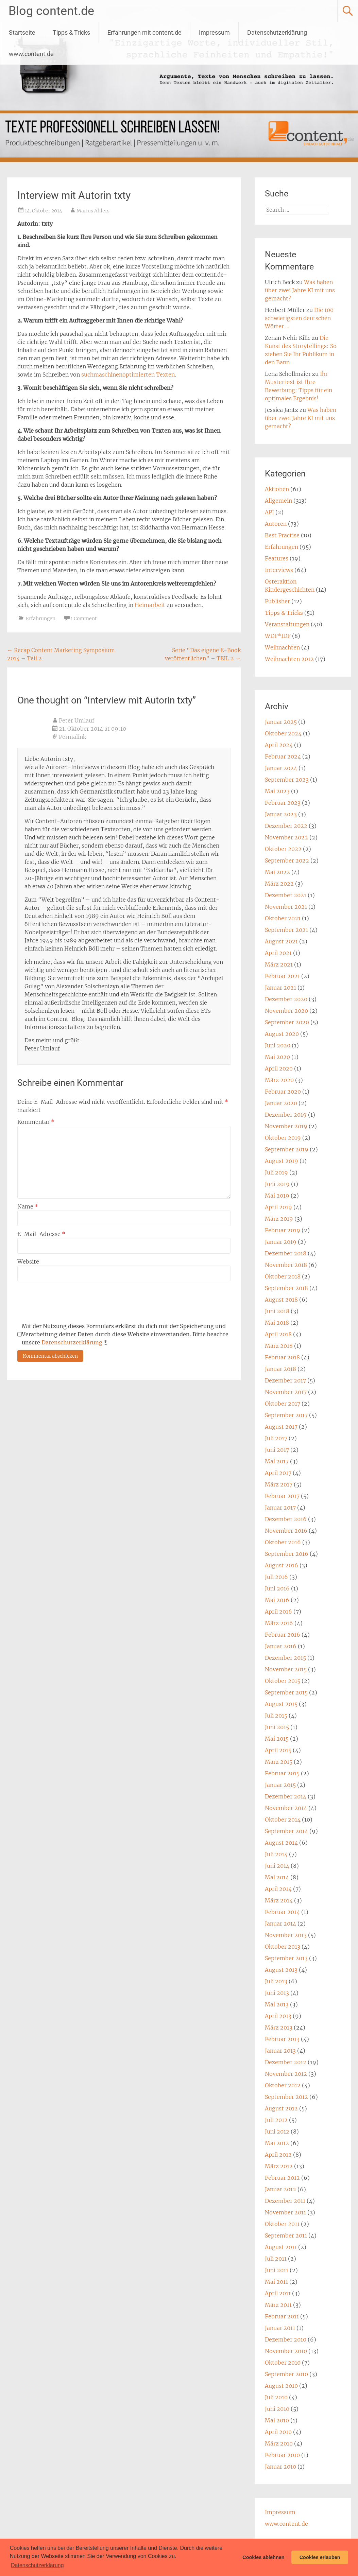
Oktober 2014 (283, 1819)
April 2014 (278, 1888)
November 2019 (286, 1126)
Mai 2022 (277, 872)
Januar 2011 (280, 2328)
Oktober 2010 (283, 2362)
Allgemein (278, 500)
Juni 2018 (277, 1311)
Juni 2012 (277, 2131)
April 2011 (278, 2293)
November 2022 (286, 837)
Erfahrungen (40, 618)
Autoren (276, 523)
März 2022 (279, 883)
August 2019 (281, 1161)
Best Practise (282, 535)
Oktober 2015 (282, 1680)
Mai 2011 (276, 2281)
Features (276, 558)
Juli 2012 (276, 2120)
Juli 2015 (276, 1715)
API (269, 512)
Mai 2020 (277, 1057)
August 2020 (282, 1033)
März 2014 (279, 1900)
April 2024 (279, 745)
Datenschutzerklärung (277, 32)
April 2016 (278, 1611)
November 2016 (286, 1530)
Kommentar (35, 1121)
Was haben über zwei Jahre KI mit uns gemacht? (300, 290)
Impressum (214, 32)
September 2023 (287, 779)
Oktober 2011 (282, 2224)
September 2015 (286, 1692)
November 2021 (286, 906)
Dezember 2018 (285, 1253)
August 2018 (281, 1299)
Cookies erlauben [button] (320, 2557)
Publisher (277, 601)
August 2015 (281, 1704)
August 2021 (281, 941)
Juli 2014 (276, 1854)
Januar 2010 (280, 2466)
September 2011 (286, 2235)
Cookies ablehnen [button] (263, 2557)
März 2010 (279, 2443)
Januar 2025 (281, 721)
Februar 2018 (282, 1357)
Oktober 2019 (283, 1137)
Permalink (72, 736)
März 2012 (279, 2166)
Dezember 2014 (285, 1796)
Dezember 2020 (286, 999)
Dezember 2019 (286, 1114)
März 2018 (279, 1345)
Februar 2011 (282, 2316)
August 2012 (281, 2108)
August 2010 (281, 2385)
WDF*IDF (278, 635)
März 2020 (279, 1080)
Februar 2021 (282, 976)
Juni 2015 (277, 1727)
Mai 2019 (277, 1195)
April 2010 (278, 2432)
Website (28, 1261)
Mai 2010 (277, 2420)
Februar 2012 (282, 2177)
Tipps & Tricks (71, 32)
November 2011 (285, 2212)
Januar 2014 (280, 1923)
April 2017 (278, 1472)
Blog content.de (51, 11)
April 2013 (278, 2016)
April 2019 (278, 1207)
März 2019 (279, 1218)
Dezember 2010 (285, 2339)
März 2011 (278, 2304)
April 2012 (278, 2154)
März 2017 (278, 1484)
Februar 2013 (282, 2039)
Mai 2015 (277, 1738)
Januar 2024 (281, 768)
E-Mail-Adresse (41, 1234)
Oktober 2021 (283, 918)
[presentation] (69, 1301)
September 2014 (286, 1831)
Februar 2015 (282, 1773)
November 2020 (286, 1010)
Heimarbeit (150, 605)
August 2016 (281, 1565)
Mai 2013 (277, 2004)
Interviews (279, 570)
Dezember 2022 (286, 825)
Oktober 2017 (282, 1403)
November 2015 (286, 1669)
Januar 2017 (280, 1507)
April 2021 (278, 953)
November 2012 (286, 2073)
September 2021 (286, 929)
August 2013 (281, 1969)
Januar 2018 (280, 1368)
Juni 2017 (277, 1449)
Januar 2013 (280, 2050)
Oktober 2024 (283, 733)
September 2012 (286, 2096)
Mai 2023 (277, 791)
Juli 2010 (276, 2397)
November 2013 (286, 1935)
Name (27, 1206)
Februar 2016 (282, 1634)
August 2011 (281, 2247)
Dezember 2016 (286, 1519)
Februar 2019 (282, 1230)
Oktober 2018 (283, 1276)
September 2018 (286, 1288)
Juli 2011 (276, 2258)
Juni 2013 (277, 1992)
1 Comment (84, 618)
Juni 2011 (276, 2270)
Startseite (22, 32)
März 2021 (279, 964)
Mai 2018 (277, 1322)
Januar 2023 (281, 814)
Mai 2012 (277, 2143)
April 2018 (278, 1334)
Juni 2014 (277, 1865)
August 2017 (281, 1426)
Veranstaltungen (287, 624)
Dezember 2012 (285, 2062)
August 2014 (281, 1842)
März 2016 (279, 1623)
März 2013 (278, 2027)
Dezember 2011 (285, 2200)
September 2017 (286, 1415)
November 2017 (286, 1392)
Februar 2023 (283, 802)
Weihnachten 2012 (289, 659)
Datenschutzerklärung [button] (37, 2565)
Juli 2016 (276, 1576)
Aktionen (277, 489)
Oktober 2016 (283, 1542)
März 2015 (278, 1761)
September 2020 (287, 1022)
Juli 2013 (276, 1981)
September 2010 (286, 2374)
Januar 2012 (280, 2189)
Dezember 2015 (285, 1657)
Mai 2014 (277, 1877)
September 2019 (286, 1149)
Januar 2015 (280, 1784)
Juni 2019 (277, 1184)
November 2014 (286, 1808)
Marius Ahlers (92, 211)
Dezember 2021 (285, 895)
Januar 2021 (280, 987)
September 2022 (287, 860)
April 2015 (278, 1750)
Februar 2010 (282, 2455)
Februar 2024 (283, 756)
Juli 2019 (276, 1172)
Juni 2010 (277, 2408)
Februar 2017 (282, 1496)
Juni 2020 (277, 1045)
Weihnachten (282, 647)
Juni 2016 (277, 1588)
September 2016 (286, 1553)
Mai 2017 (277, 1461)
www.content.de (31, 53)
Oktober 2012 (283, 2085)
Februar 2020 (283, 1091)
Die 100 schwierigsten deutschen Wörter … (299, 318)
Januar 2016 (280, 1646)
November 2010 (286, 2351)
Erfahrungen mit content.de (144, 32)
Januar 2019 (280, 1241)
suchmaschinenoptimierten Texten (128, 374)
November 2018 (286, 1264)
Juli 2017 (276, 1438)
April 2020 (279, 1068)
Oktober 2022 (283, 849)
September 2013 (286, 1958)
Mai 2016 (277, 1600)
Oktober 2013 (282, 1946)
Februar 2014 (282, 1912)
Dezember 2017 (285, 1380)
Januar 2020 (281, 1103)
